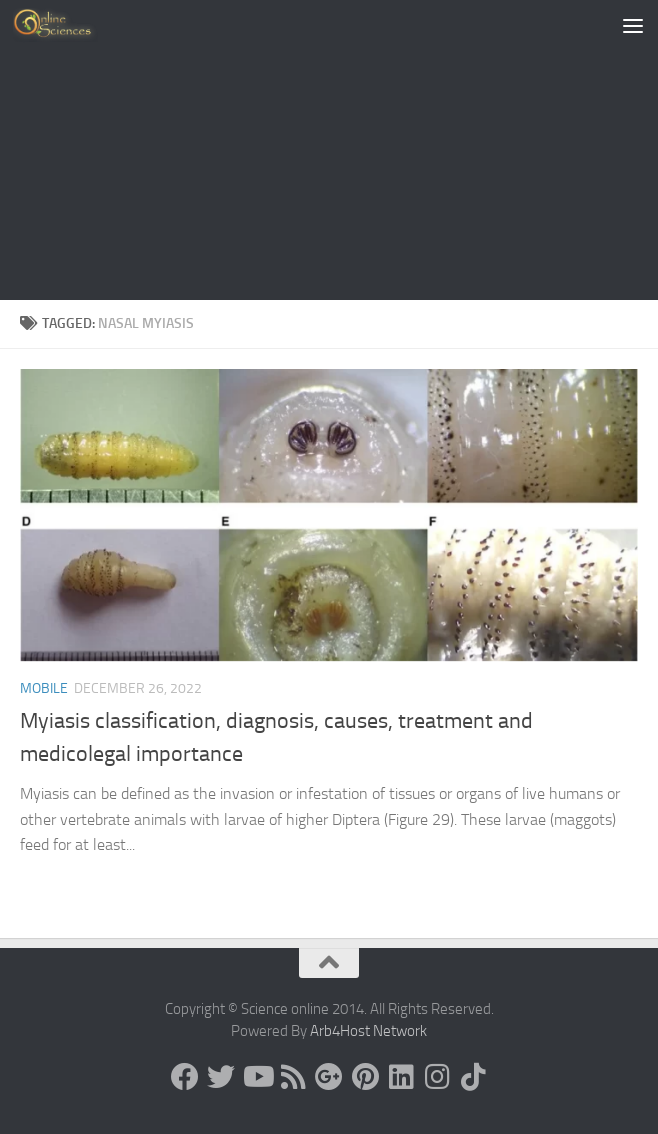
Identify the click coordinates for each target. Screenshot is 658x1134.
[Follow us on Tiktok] (473, 1077)
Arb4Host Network (368, 1031)
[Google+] (329, 1077)
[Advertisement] (329, 150)
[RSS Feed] (293, 1077)
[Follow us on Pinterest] (365, 1077)
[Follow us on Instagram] (437, 1077)
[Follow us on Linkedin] (401, 1077)
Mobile (44, 688)
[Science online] (185, 1077)
